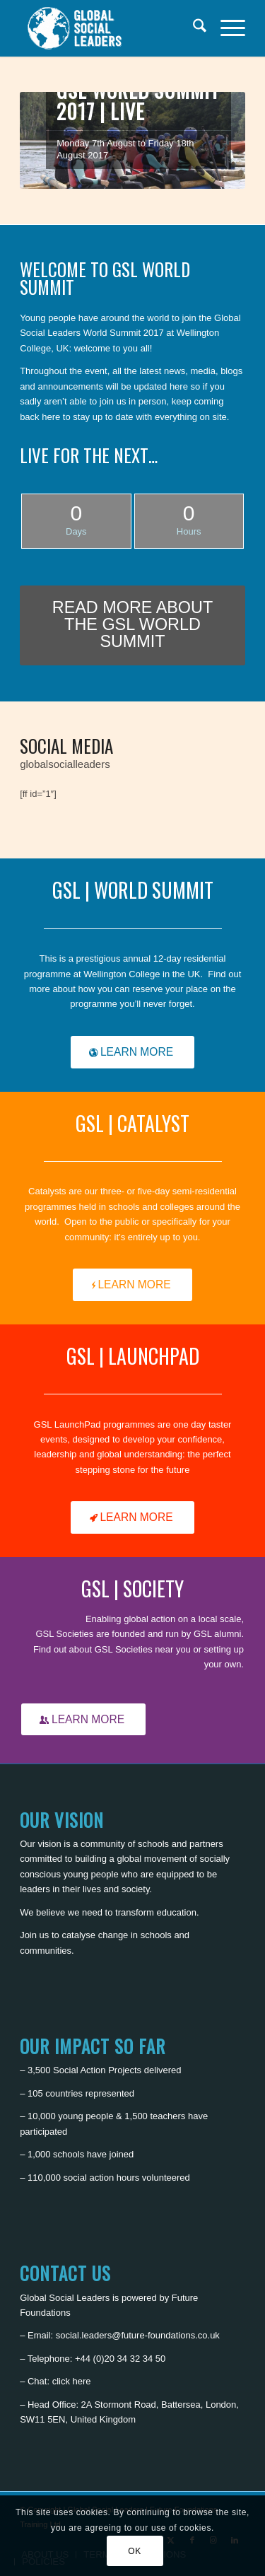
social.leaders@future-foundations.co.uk (138, 2335)
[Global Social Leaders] (110, 28)
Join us (34, 1935)
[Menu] (225, 28)
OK (134, 2551)
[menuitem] (192, 28)
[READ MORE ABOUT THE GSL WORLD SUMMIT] (132, 625)
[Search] (192, 28)
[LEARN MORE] (132, 1052)
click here (71, 2381)
